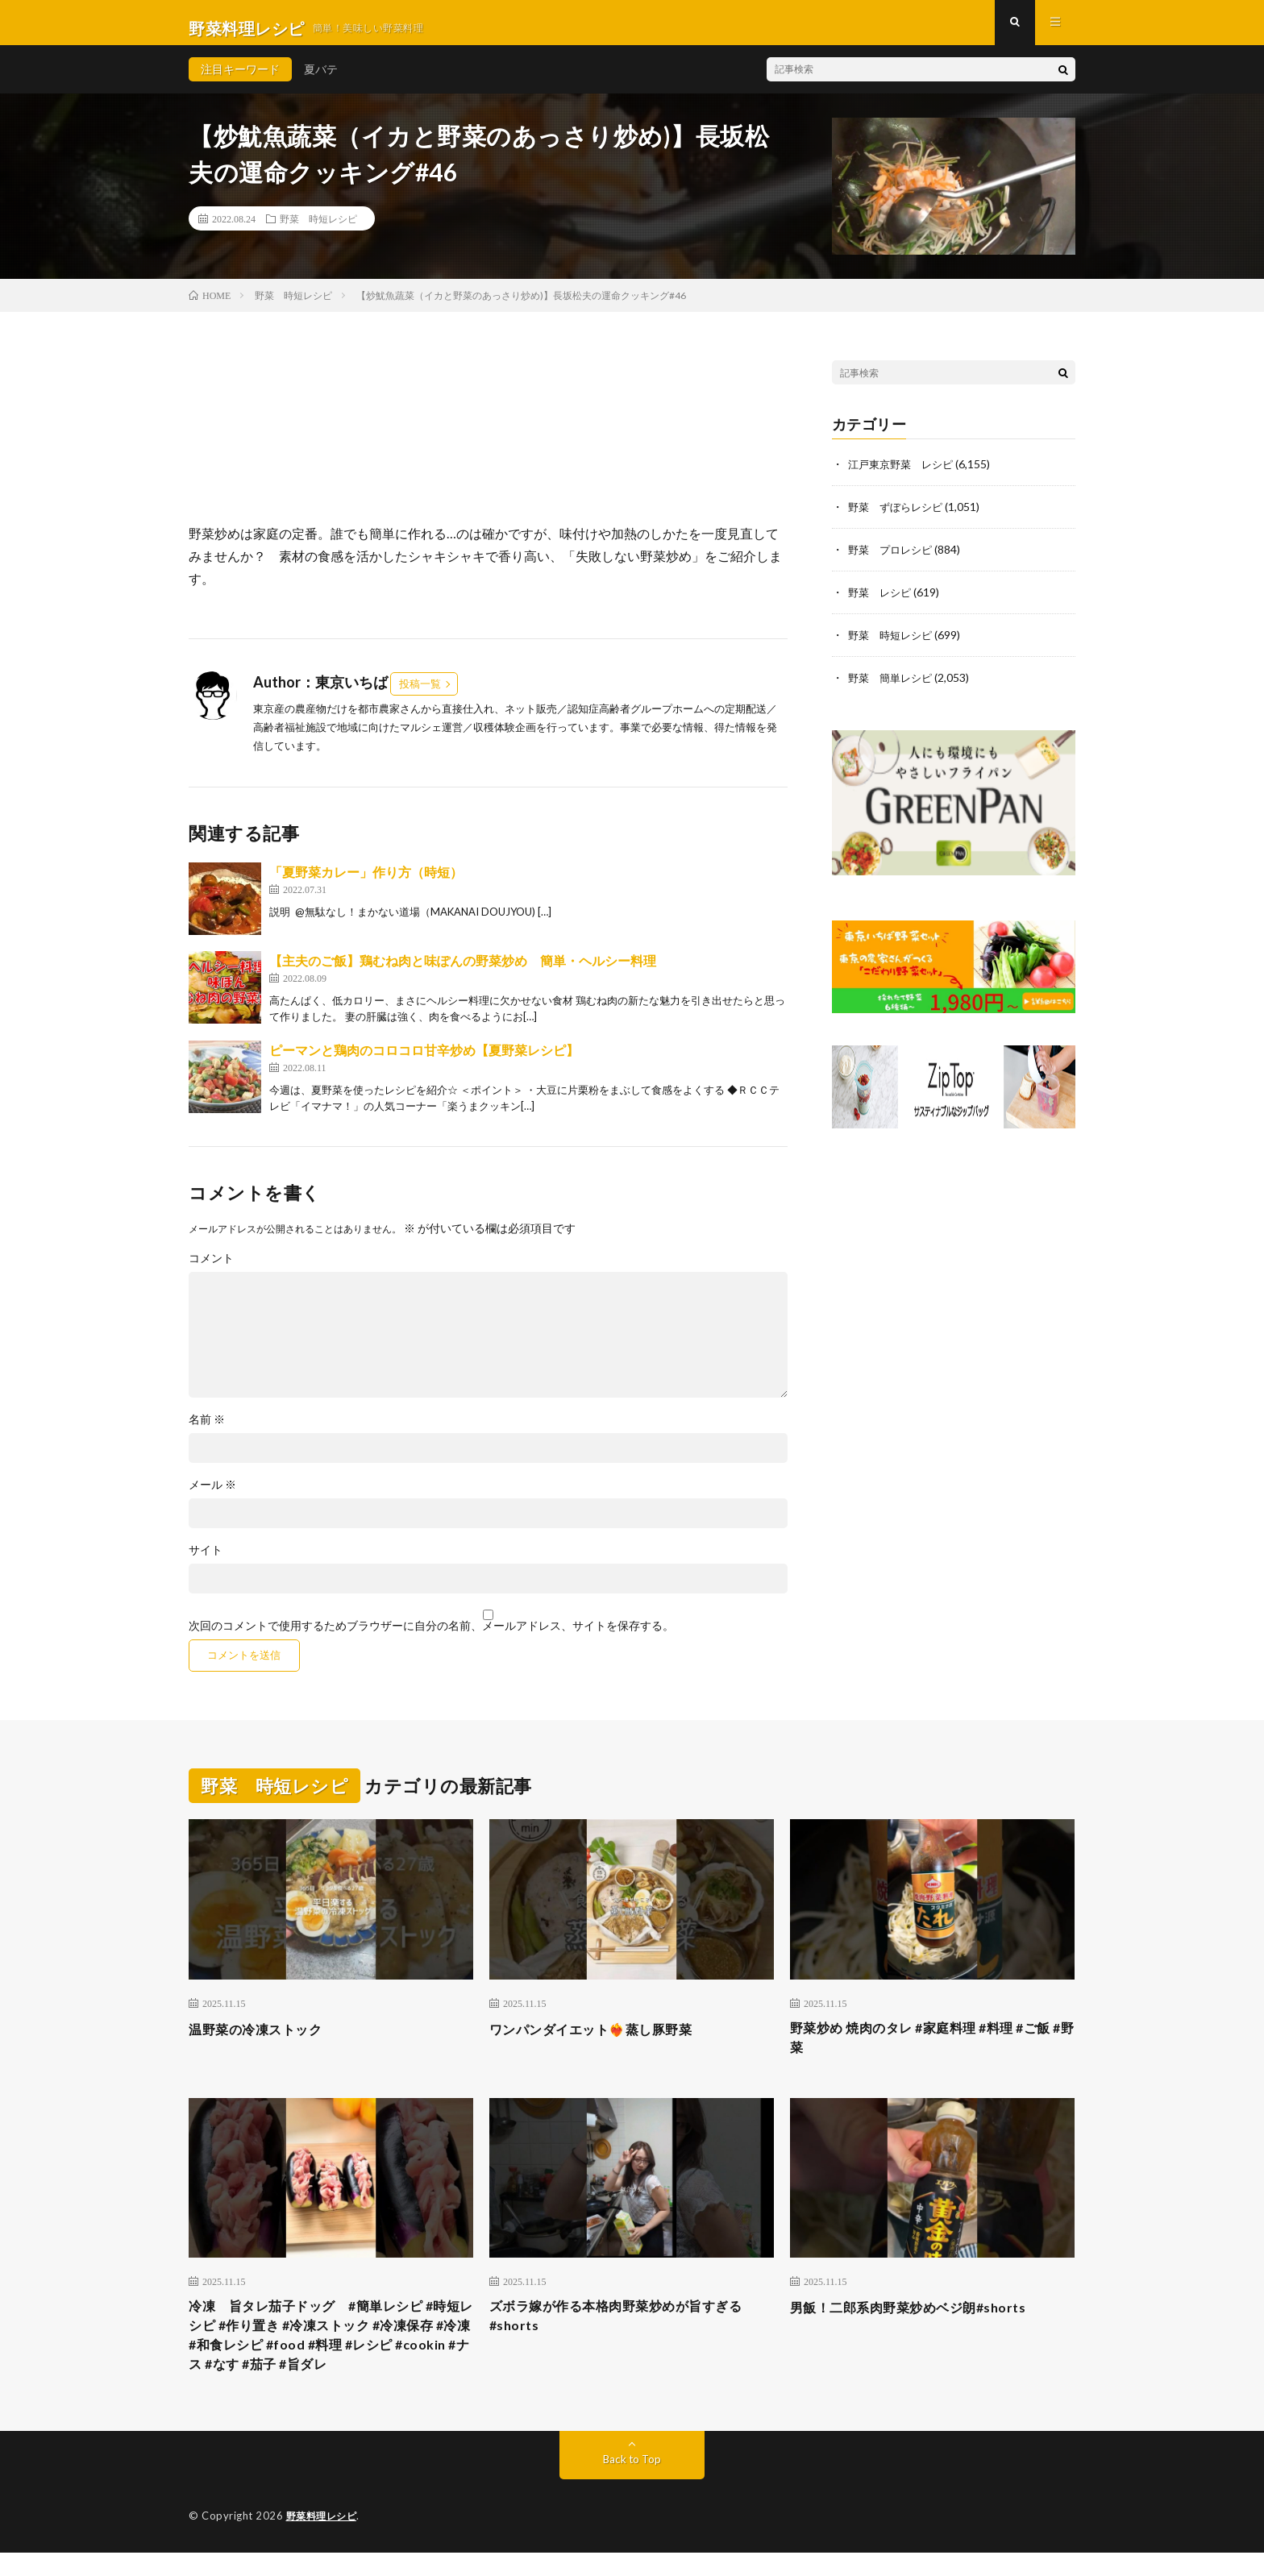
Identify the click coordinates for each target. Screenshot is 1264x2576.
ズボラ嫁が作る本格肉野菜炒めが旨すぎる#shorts (631, 2333)
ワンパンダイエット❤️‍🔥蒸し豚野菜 (603, 2040)
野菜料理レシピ (324, 2539)
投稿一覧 (420, 694)
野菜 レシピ (882, 601)
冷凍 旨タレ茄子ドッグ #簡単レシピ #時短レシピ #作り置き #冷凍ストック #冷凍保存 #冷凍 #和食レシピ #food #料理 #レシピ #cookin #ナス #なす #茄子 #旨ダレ (330, 2354)
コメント (211, 1269)
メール (212, 1496)
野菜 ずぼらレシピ (899, 517)
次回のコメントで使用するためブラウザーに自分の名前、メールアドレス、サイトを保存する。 (431, 1637)
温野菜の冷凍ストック (263, 2040)
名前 (207, 1430)
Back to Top (632, 2483)
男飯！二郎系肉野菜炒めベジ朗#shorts (922, 2322)
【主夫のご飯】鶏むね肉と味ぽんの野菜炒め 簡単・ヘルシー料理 (462, 971)
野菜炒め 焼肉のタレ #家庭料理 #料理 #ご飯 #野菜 (928, 2051)
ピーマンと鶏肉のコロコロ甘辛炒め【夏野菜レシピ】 (424, 1061)
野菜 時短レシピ (318, 230)
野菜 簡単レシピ (893, 685)
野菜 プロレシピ (893, 559)
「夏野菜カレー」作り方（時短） (366, 883)
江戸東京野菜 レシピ (904, 475)
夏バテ (321, 80)
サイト (205, 1561)
